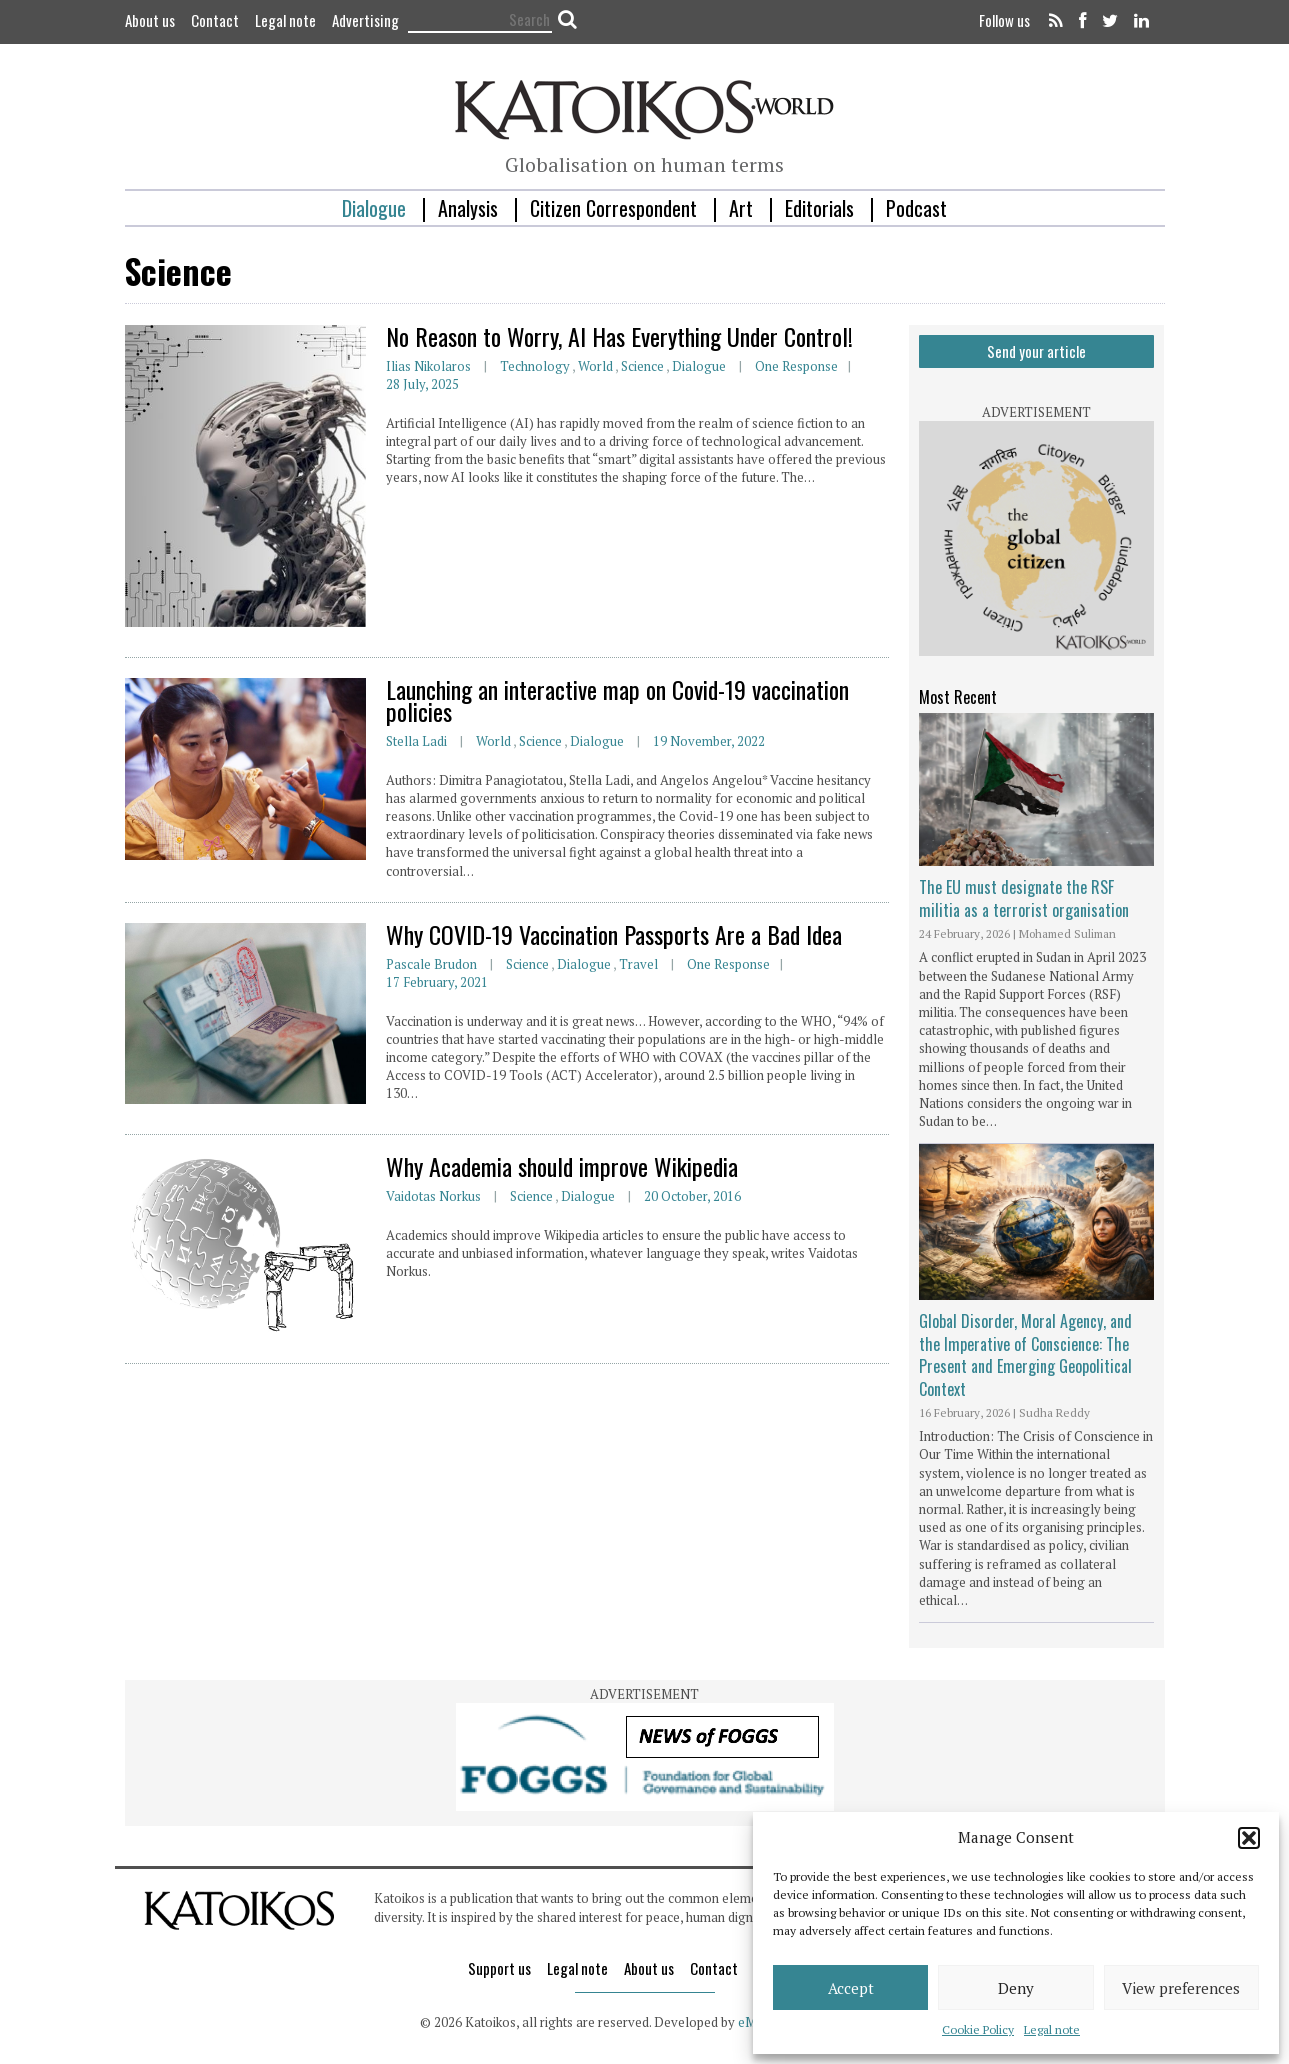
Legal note (1052, 2029)
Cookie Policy (978, 2029)
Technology (535, 366)
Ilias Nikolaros (428, 366)
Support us (499, 1968)
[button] (1249, 1838)
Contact (215, 20)
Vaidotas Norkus (433, 1196)
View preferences (1181, 1988)
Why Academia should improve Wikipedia (562, 1166)
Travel (638, 964)
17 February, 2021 (437, 982)
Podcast (916, 208)
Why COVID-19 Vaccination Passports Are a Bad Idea (614, 934)
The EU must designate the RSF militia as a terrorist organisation (1024, 898)
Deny (1016, 1988)
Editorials (819, 208)
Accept (851, 1988)
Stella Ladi (416, 741)
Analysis (468, 208)
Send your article (1036, 351)
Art (741, 208)
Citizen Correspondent (613, 208)
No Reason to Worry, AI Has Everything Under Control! (619, 336)
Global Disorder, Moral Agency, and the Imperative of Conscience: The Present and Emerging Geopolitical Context (1025, 1354)
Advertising (365, 20)
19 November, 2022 (709, 741)
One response (796, 366)
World (595, 366)
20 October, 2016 (692, 1196)
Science (642, 366)
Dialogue (374, 208)
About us (150, 20)
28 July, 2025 (422, 384)
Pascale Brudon (431, 964)
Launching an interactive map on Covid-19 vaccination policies (617, 700)
